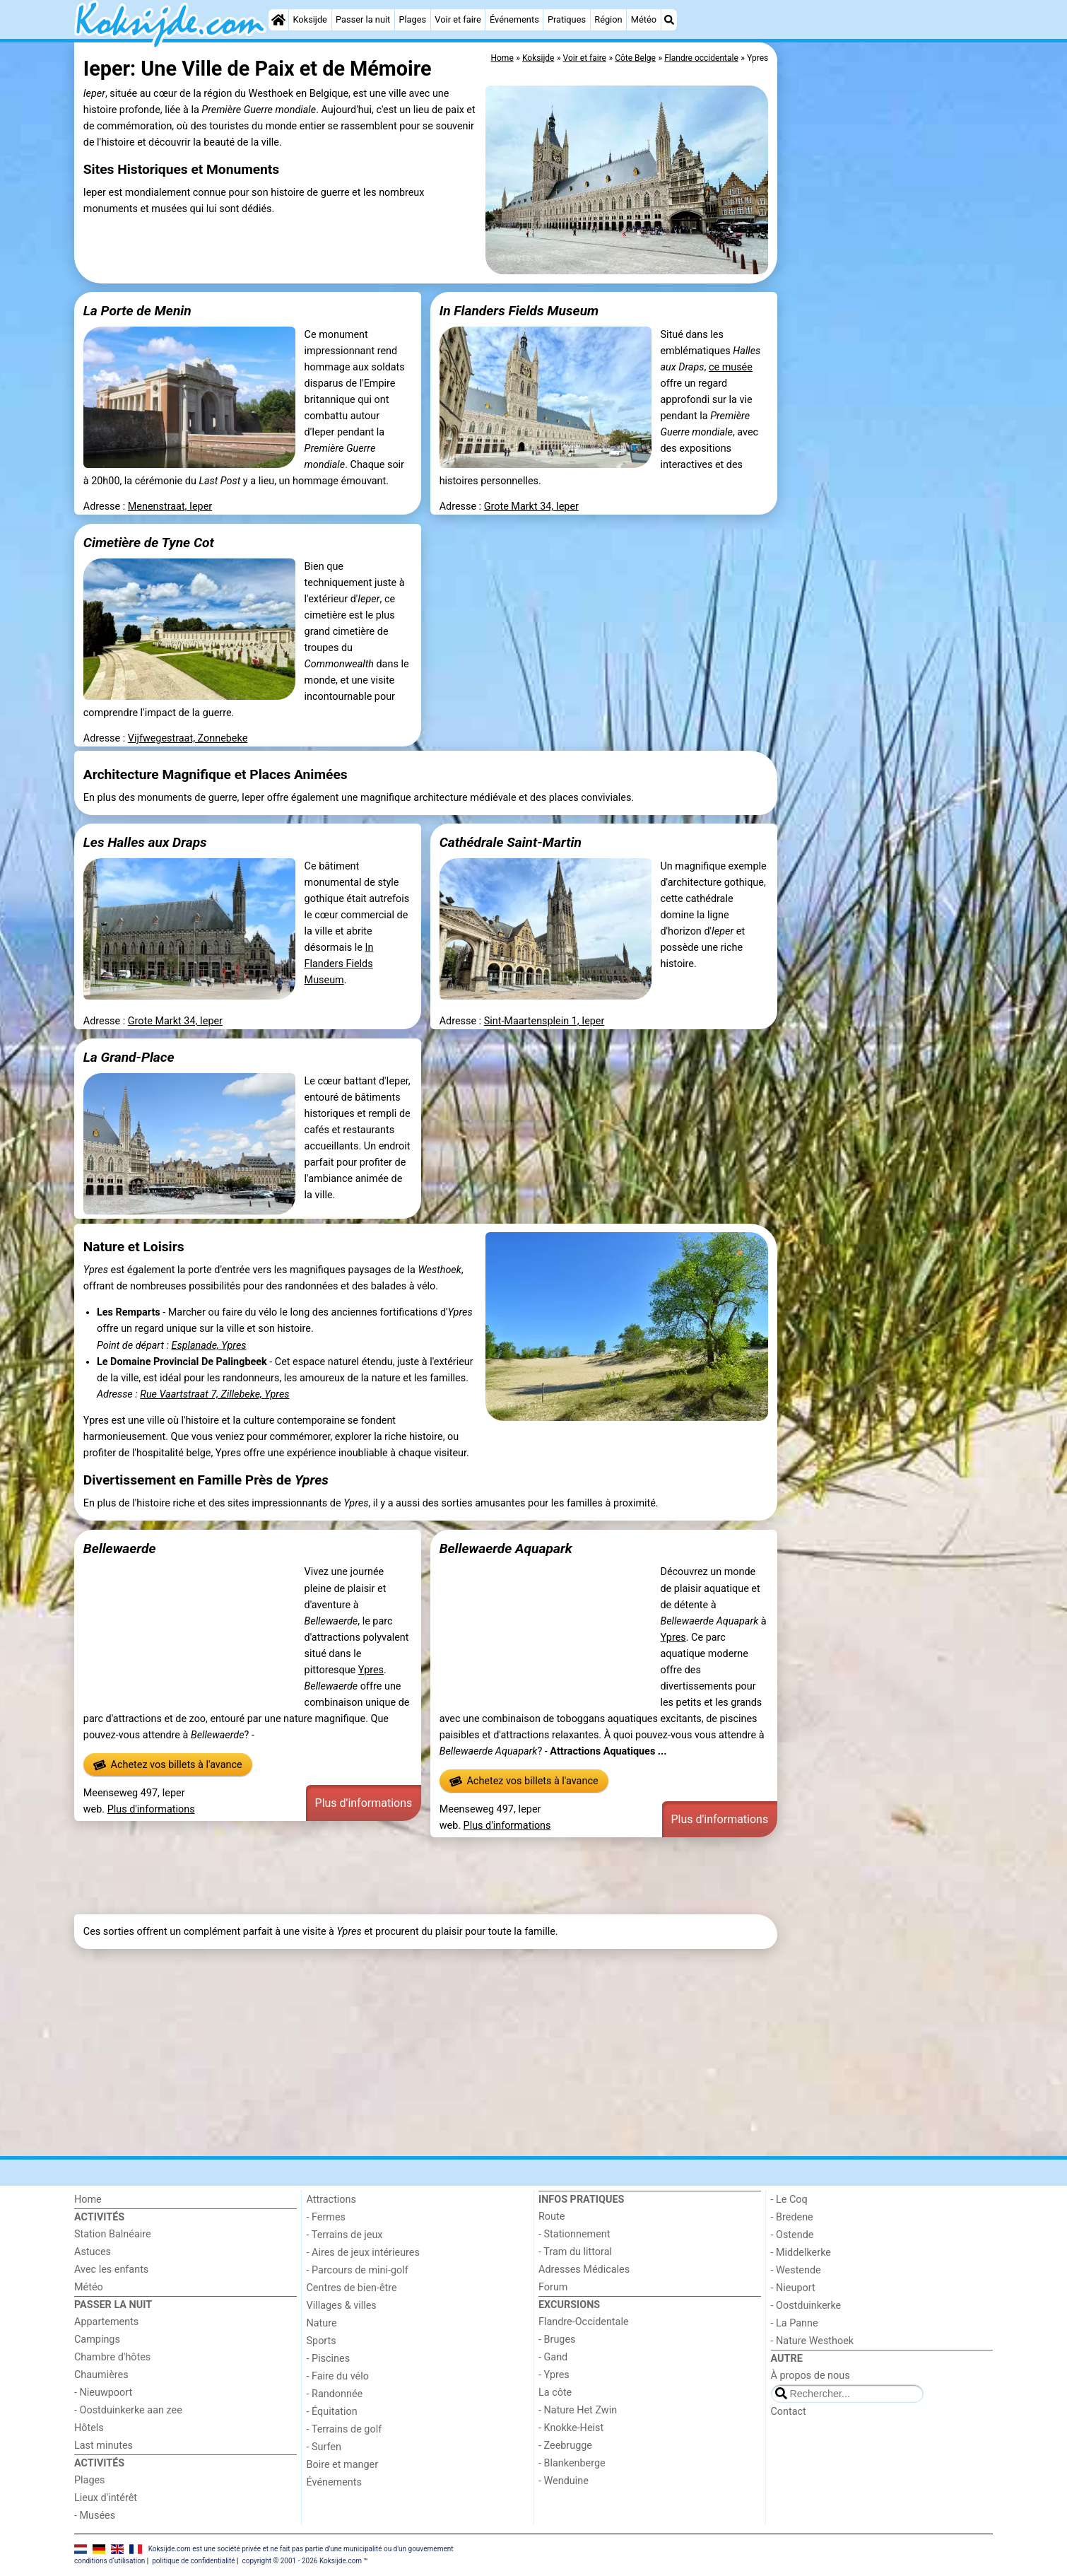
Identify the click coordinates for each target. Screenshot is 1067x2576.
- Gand (552, 2357)
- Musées (94, 2516)
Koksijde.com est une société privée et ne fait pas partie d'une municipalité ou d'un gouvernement (301, 2549)
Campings (97, 2340)
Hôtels (89, 2428)
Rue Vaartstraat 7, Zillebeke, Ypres (214, 1394)
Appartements (106, 2322)
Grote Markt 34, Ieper (531, 506)
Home (88, 2200)
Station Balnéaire (112, 2234)
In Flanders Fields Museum (339, 964)
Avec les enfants (111, 2270)
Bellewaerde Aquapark (506, 1548)
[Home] (278, 19)
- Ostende (792, 2235)
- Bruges (556, 2340)
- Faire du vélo (338, 2376)
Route (551, 2217)
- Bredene (792, 2217)
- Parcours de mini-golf (357, 2270)
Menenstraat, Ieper (170, 506)
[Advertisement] (887, 368)
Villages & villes (342, 2306)
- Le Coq (789, 2200)
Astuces (92, 2252)
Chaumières (101, 2375)
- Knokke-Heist (570, 2428)
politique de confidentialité (193, 2561)
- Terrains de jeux (345, 2235)
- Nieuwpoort (103, 2393)
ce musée (731, 367)
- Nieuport (793, 2288)
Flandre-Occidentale (583, 2322)
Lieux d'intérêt (105, 2498)
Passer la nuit (363, 19)
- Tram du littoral (575, 2252)
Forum (552, 2287)
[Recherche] (669, 19)
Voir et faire (458, 19)
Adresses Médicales (584, 2270)
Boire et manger (343, 2465)
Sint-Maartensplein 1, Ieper (544, 1021)
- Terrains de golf (344, 2429)
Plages (412, 19)
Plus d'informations (151, 1809)
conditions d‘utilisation (109, 2561)
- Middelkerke (801, 2253)
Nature (322, 2323)
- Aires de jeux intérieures (363, 2253)
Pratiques (567, 19)
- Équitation (332, 2412)
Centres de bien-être (352, 2288)
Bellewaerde (119, 1548)
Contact (788, 2412)
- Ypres (554, 2375)
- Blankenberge (572, 2463)
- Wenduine (563, 2481)
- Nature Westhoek (812, 2341)
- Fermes (326, 2217)
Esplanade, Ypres (209, 1346)
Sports (321, 2341)
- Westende (796, 2270)
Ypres (371, 1670)
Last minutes (103, 2446)
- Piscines (328, 2359)
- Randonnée (335, 2394)
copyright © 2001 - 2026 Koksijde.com (302, 2561)
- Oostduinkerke (806, 2306)
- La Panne (794, 2323)
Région (608, 19)
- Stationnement (574, 2234)
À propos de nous (810, 2376)
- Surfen (324, 2447)
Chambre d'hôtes (112, 2357)
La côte (555, 2393)
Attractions (331, 2200)
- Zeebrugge (565, 2446)
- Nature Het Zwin (577, 2410)
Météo (643, 19)
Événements (514, 19)
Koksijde (309, 19)
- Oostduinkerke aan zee (128, 2410)
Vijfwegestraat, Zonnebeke (187, 738)
